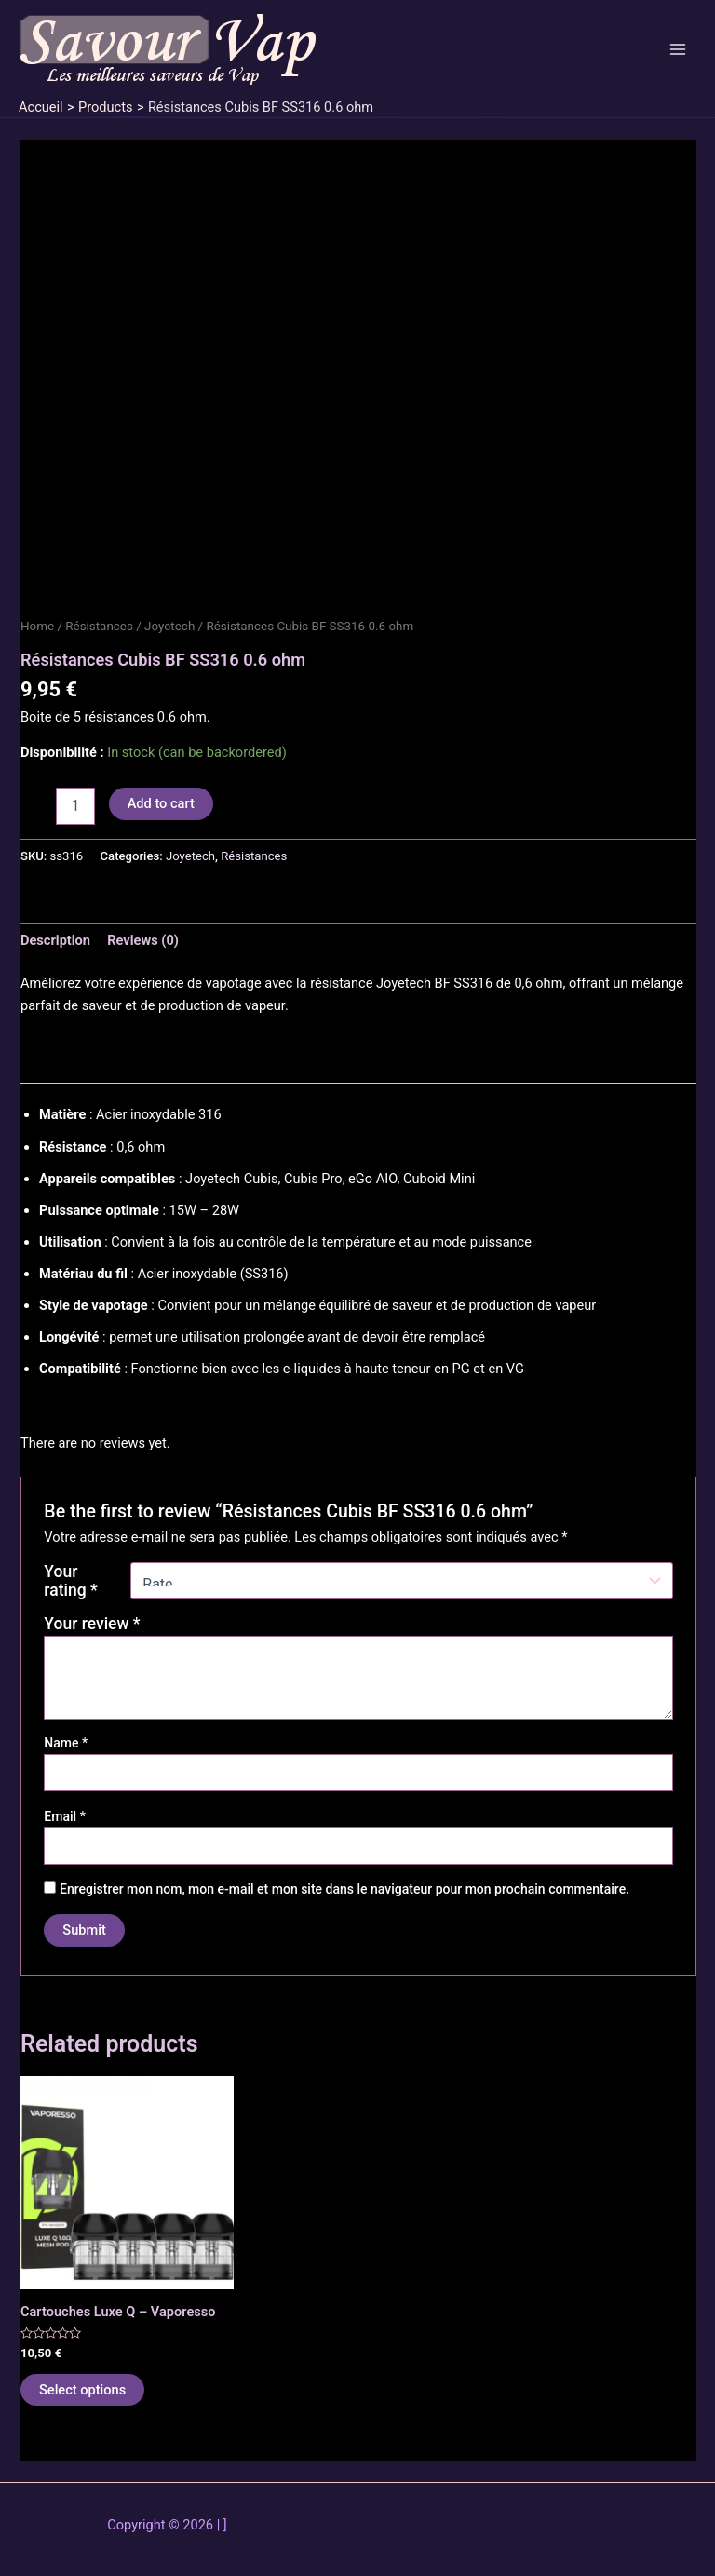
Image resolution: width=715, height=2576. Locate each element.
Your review (92, 1623)
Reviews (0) (143, 940)
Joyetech (169, 626)
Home (37, 626)
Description (55, 940)
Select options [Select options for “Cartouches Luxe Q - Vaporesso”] (82, 2389)
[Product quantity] (75, 806)
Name (66, 1742)
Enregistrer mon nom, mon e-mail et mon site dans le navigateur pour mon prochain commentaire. (344, 1888)
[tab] (55, 941)
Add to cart (161, 803)
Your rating (70, 1580)
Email (65, 1816)
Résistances (99, 626)
